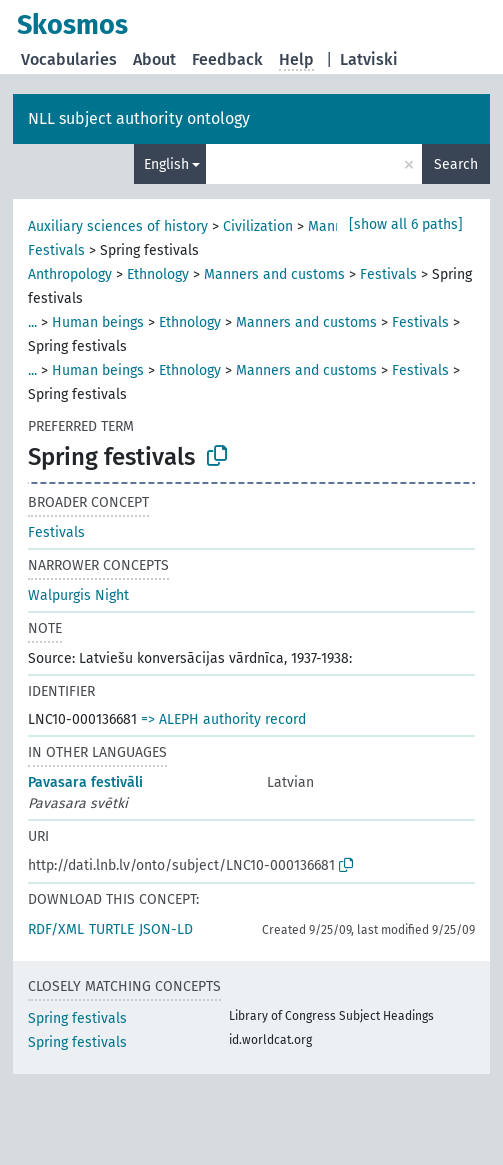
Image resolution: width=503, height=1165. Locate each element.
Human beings (98, 322)
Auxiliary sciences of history (118, 226)
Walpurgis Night (78, 595)
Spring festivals (77, 1018)
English (166, 164)
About (154, 59)
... (32, 322)
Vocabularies (69, 59)
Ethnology (158, 274)
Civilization (258, 226)
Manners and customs (274, 274)
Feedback (227, 59)
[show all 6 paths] (406, 224)
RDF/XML (56, 929)
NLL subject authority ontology (139, 118)
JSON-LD (166, 929)
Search (456, 164)
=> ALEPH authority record (223, 719)
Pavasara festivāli (85, 782)
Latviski (369, 59)
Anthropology (70, 274)
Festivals (56, 250)
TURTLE (111, 929)
